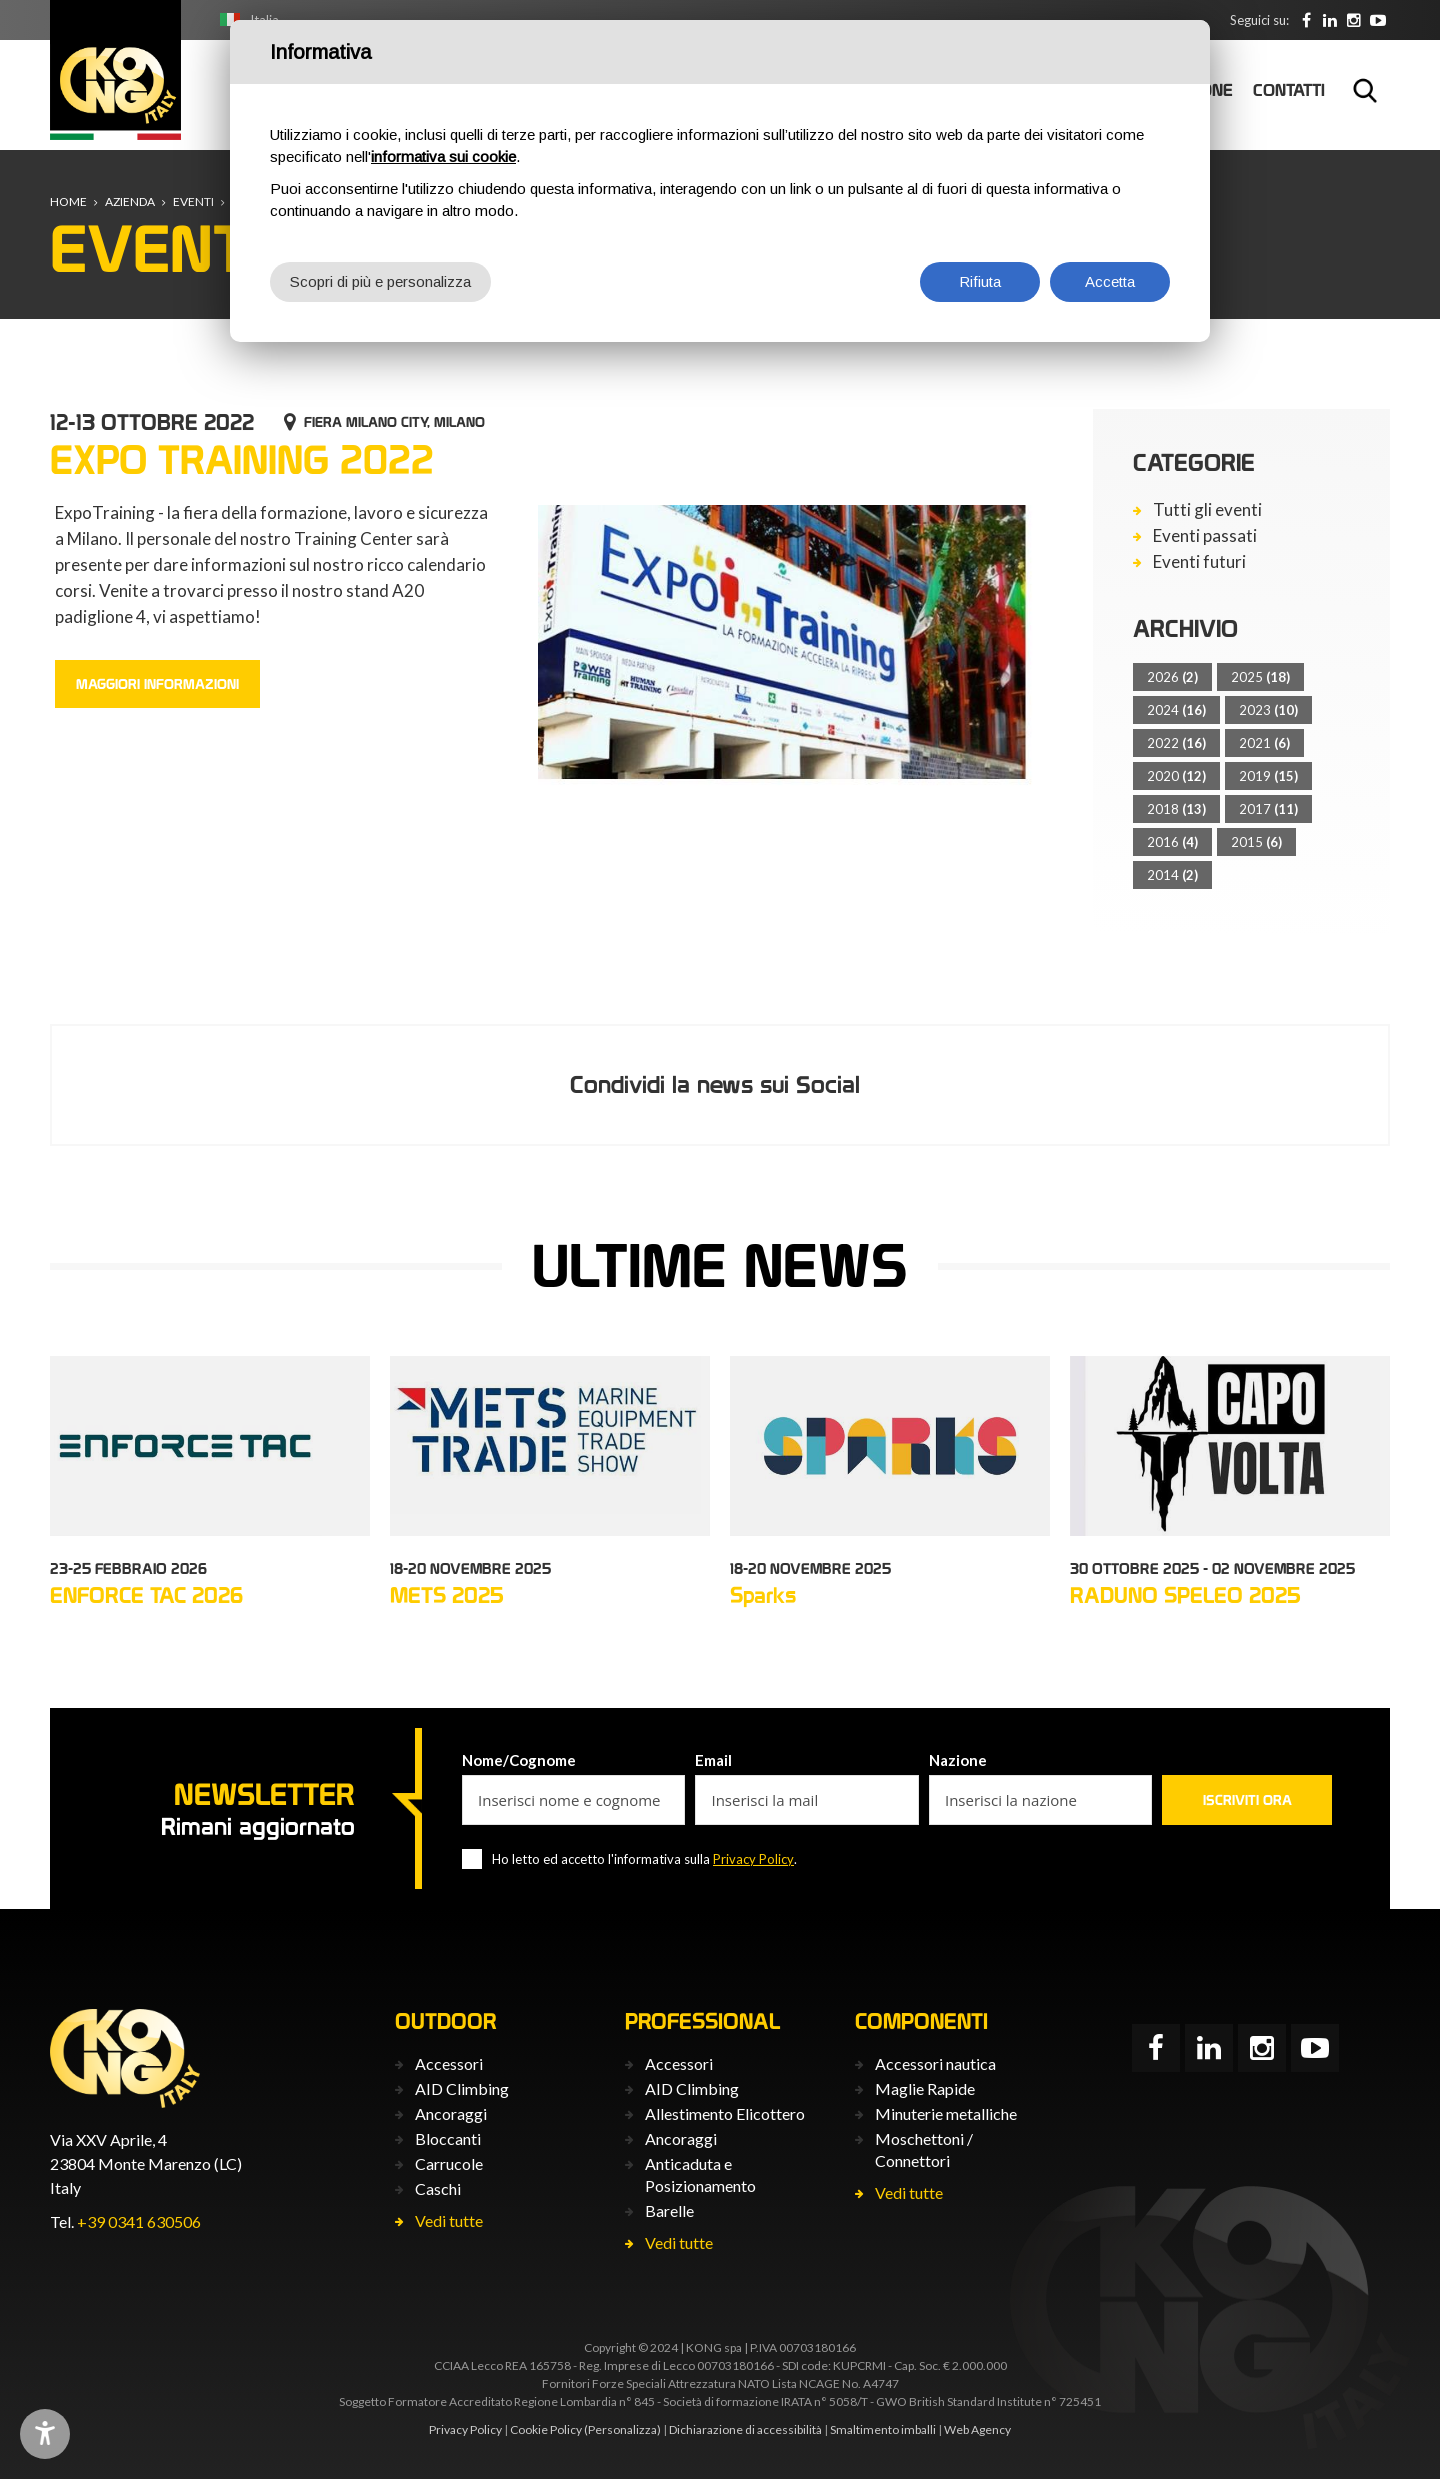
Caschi (438, 2188)
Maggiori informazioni (157, 684)
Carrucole (449, 2163)
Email (713, 1760)
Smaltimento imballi (883, 2429)
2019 (1268, 776)
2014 (1172, 875)
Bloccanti (448, 2138)
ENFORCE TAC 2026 (146, 1595)
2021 (1264, 743)
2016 (1172, 842)
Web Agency (977, 2429)
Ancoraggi (451, 2113)
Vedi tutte (449, 2220)
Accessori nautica (935, 2063)
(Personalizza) (622, 2429)
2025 (1260, 677)
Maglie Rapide (925, 2088)
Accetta (1110, 281)
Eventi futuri (1199, 562)
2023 (1268, 710)
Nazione (958, 1760)
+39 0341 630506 (139, 2221)
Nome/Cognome (519, 1760)
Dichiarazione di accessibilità (745, 2429)
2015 (1256, 842)
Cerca (1365, 90)
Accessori (449, 2063)
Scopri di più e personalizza (380, 281)
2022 (1176, 743)
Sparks (763, 1595)
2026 (1172, 677)
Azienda (130, 201)
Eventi (193, 201)
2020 (1176, 776)
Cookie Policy (546, 2429)
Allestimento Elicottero (725, 2113)
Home (68, 201)
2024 (1176, 710)
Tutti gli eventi (1207, 510)
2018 (1176, 809)
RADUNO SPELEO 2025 (1185, 1595)
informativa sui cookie (443, 156)
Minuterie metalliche (946, 2113)
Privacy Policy (753, 1859)
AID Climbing (462, 2088)
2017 (1268, 809)
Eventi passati (1205, 536)
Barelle (669, 2210)
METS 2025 (447, 1595)
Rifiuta (980, 281)
